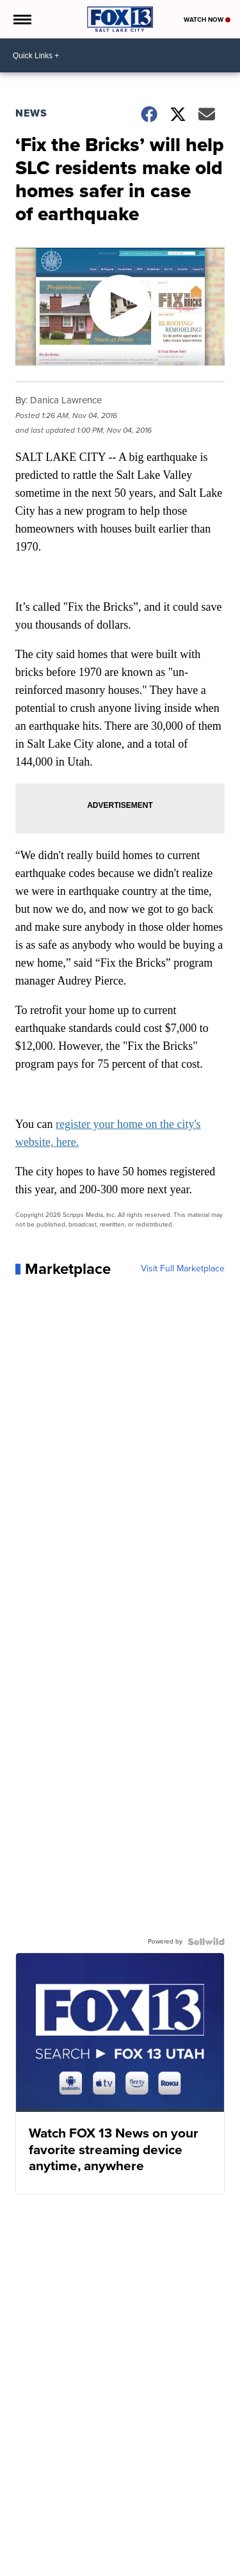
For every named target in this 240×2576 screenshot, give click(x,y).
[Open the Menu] (21, 19)
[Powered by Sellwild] (206, 1941)
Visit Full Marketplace (183, 1268)
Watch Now (207, 19)
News (31, 113)
